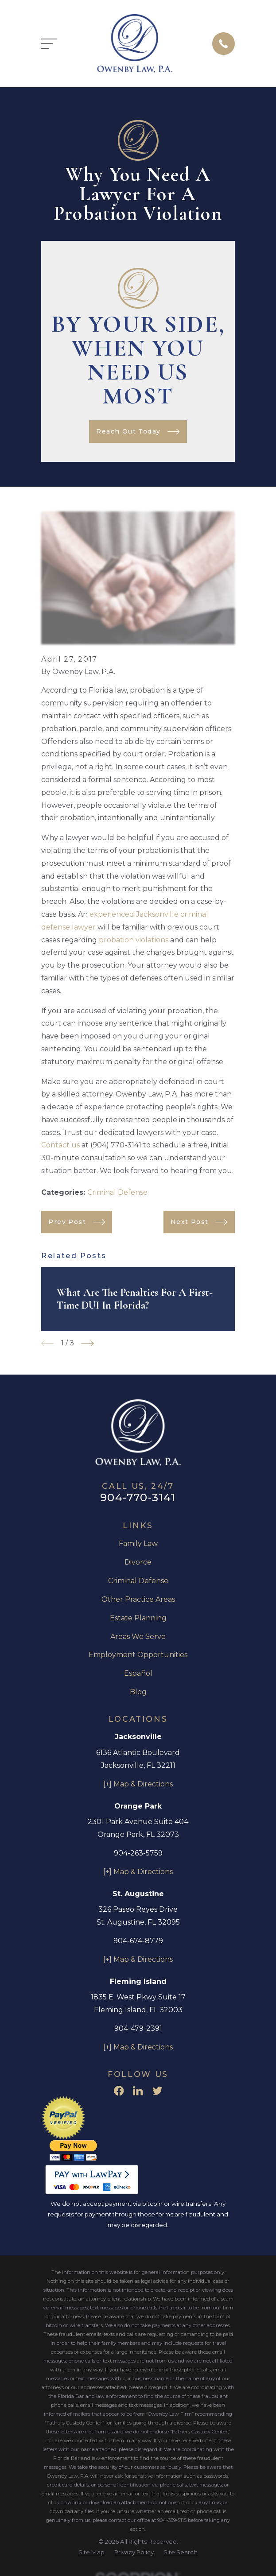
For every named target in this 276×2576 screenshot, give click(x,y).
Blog (138, 1692)
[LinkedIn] (138, 2091)
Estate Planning (138, 1618)
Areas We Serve (138, 1636)
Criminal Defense (117, 1192)
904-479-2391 (138, 2028)
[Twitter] (157, 2091)
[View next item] (87, 1343)
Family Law (138, 1543)
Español (138, 1673)
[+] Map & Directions (138, 1784)
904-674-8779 (138, 1941)
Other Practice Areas (138, 1599)
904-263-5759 (138, 1853)
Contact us (60, 1145)
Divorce (138, 1562)
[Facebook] (119, 2091)
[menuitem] (91, 2552)
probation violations (133, 940)
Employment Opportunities (138, 1654)
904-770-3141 (137, 1497)
